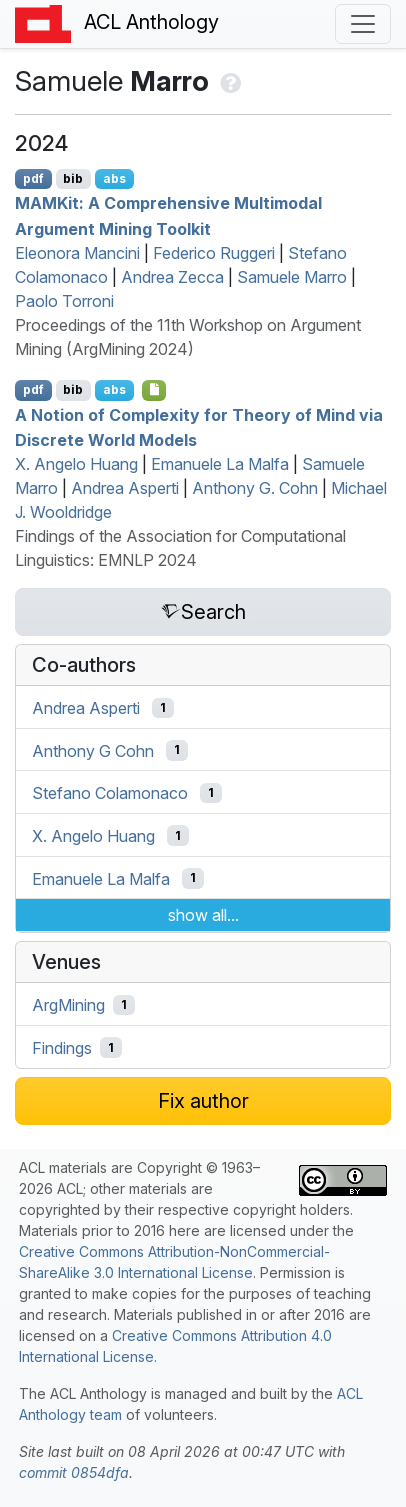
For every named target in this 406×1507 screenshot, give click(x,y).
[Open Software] (154, 390)
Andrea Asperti (125, 488)
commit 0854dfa (74, 1472)
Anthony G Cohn (93, 750)
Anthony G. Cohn (255, 488)
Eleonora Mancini (77, 253)
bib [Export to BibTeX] (73, 178)
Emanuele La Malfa (220, 464)
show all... (203, 915)
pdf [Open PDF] (33, 178)
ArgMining (68, 1005)
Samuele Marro (292, 277)
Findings (62, 1048)
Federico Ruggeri (214, 253)
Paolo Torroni (64, 301)
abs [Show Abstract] (114, 178)
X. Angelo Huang (76, 464)
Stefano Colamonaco (110, 793)
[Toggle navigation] (363, 24)
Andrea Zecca (172, 277)
